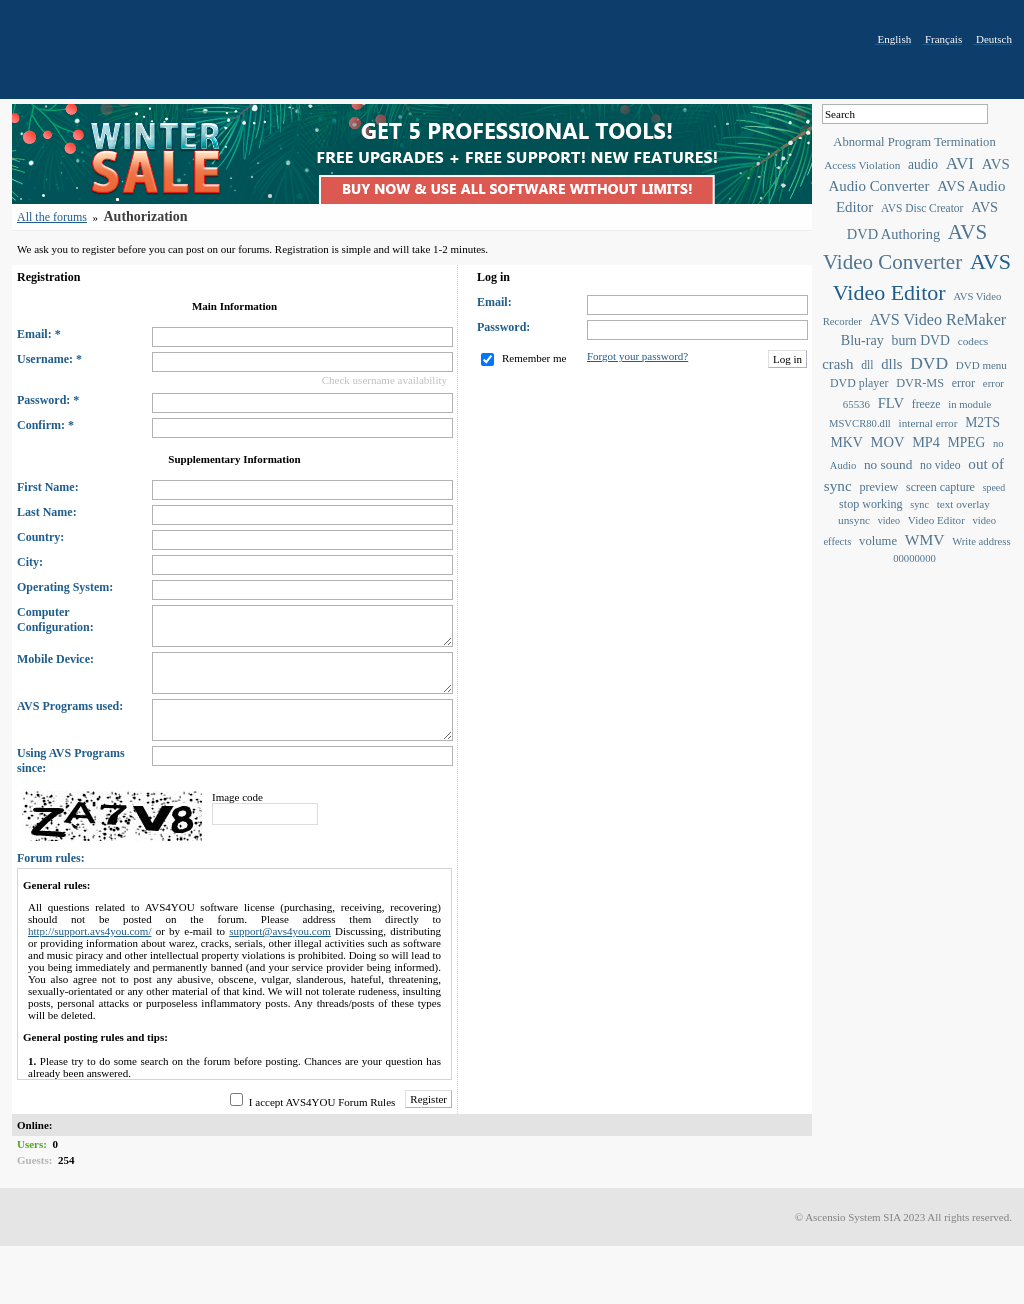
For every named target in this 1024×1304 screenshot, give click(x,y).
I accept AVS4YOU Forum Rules (322, 1102)
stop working (871, 504)
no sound (888, 464)
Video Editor (936, 520)
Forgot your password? (637, 356)
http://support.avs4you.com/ (89, 931)
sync (919, 504)
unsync (854, 520)
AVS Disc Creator (922, 208)
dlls (891, 364)
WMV (925, 539)
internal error (928, 423)
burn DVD (921, 340)
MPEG (967, 442)
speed (994, 487)
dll (867, 365)
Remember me (534, 358)
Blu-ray (862, 340)
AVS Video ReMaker (938, 319)
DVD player (859, 383)
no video (940, 465)
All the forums (52, 217)
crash (837, 364)
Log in (787, 359)
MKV (846, 442)
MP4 (926, 442)
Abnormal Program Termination (914, 142)
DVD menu (981, 365)
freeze (926, 404)
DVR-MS (920, 383)
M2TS (982, 422)
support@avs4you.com (279, 931)
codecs (973, 341)
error (963, 383)
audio (923, 164)
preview (878, 487)
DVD (929, 363)
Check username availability (384, 380)
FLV (891, 403)
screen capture (940, 487)
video (889, 520)
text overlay (963, 504)
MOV (888, 442)
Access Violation (862, 165)
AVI (960, 163)
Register (428, 1099)
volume (878, 541)
